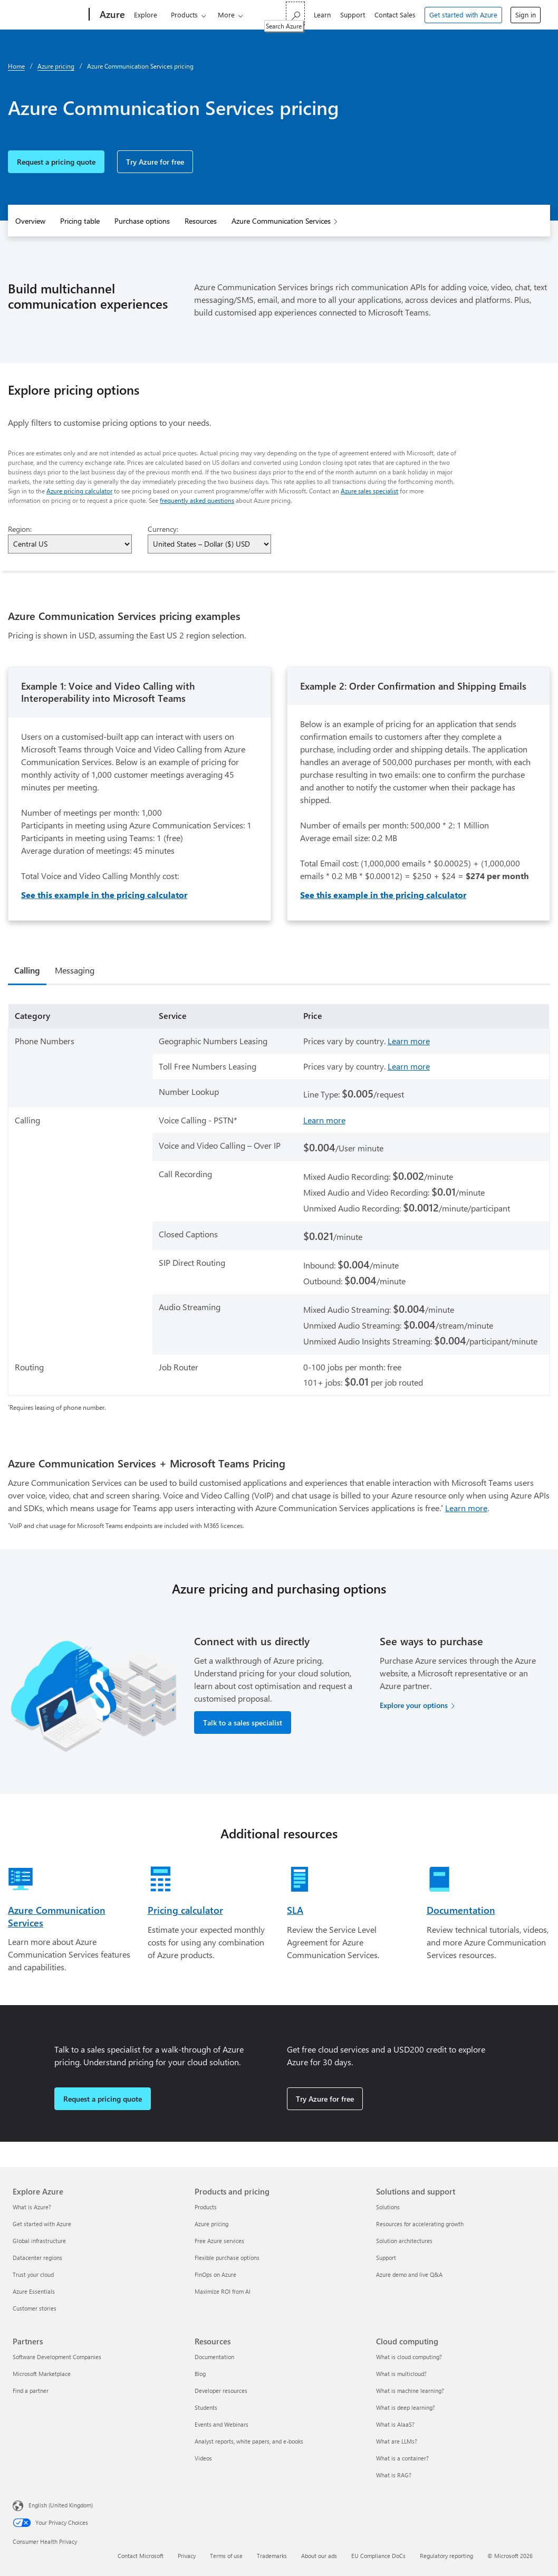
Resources (201, 221)
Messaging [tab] (74, 970)
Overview (30, 221)
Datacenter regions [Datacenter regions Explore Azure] (37, 2258)
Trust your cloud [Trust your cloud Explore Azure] (33, 2274)
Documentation (461, 1910)
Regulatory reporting (446, 2556)
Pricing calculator (185, 1910)
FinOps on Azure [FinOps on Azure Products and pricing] (215, 2274)
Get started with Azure (463, 14)
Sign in (525, 14)
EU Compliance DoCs (378, 2556)
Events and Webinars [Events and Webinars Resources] (221, 2424)
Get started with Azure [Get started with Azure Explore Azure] (42, 2224)
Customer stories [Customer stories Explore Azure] (34, 2308)
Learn (322, 14)
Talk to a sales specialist (242, 1723)
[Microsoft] (45, 15)
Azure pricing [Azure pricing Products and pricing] (211, 2224)
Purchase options (142, 221)
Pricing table (80, 221)
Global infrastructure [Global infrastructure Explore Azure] (39, 2241)
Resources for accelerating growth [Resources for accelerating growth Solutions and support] (420, 2224)
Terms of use (226, 2556)
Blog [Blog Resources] (200, 2374)
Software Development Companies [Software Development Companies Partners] (57, 2357)
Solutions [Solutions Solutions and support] (388, 2207)
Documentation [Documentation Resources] (214, 2357)
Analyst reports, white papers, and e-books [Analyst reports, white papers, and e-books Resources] (249, 2441)
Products (177, 14)
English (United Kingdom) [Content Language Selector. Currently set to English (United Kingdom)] (60, 2505)
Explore (138, 14)
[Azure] (104, 15)
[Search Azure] (295, 13)
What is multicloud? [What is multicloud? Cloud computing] (401, 2374)
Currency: (163, 529)
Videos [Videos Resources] (203, 2458)
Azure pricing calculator (79, 490)
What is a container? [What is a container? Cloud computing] (402, 2458)
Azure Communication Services (281, 221)
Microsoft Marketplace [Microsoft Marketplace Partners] (42, 2374)
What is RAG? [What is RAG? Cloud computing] (393, 2475)
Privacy (187, 2556)
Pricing (269, 14)
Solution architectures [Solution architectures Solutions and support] (404, 2241)
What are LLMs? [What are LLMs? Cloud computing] (396, 2441)
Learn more (409, 1040)
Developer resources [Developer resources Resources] (221, 2390)
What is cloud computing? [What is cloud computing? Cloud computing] (409, 2357)
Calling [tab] (27, 970)
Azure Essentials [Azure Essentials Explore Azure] (34, 2291)
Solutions (225, 14)
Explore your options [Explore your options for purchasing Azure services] (414, 1705)
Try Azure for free (155, 162)
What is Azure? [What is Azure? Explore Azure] (32, 2207)
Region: (20, 529)
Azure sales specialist (369, 490)
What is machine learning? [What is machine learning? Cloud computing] (410, 2390)
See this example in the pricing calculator (104, 894)
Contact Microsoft (140, 2556)
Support (352, 14)
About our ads (319, 2556)
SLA (295, 1910)
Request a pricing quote (56, 162)
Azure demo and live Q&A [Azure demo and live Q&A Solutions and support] (409, 2274)
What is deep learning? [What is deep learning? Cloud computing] (405, 2407)
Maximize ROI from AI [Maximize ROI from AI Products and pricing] (223, 2291)
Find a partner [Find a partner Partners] (31, 2390)
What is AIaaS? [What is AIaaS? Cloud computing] (395, 2424)
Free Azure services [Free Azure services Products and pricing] (219, 2241)
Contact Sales (395, 14)
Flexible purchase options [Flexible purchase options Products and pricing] (227, 2258)
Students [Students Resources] (206, 2407)
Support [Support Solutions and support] (386, 2258)
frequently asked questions (197, 500)
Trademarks (272, 2556)
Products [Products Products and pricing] (206, 2207)
